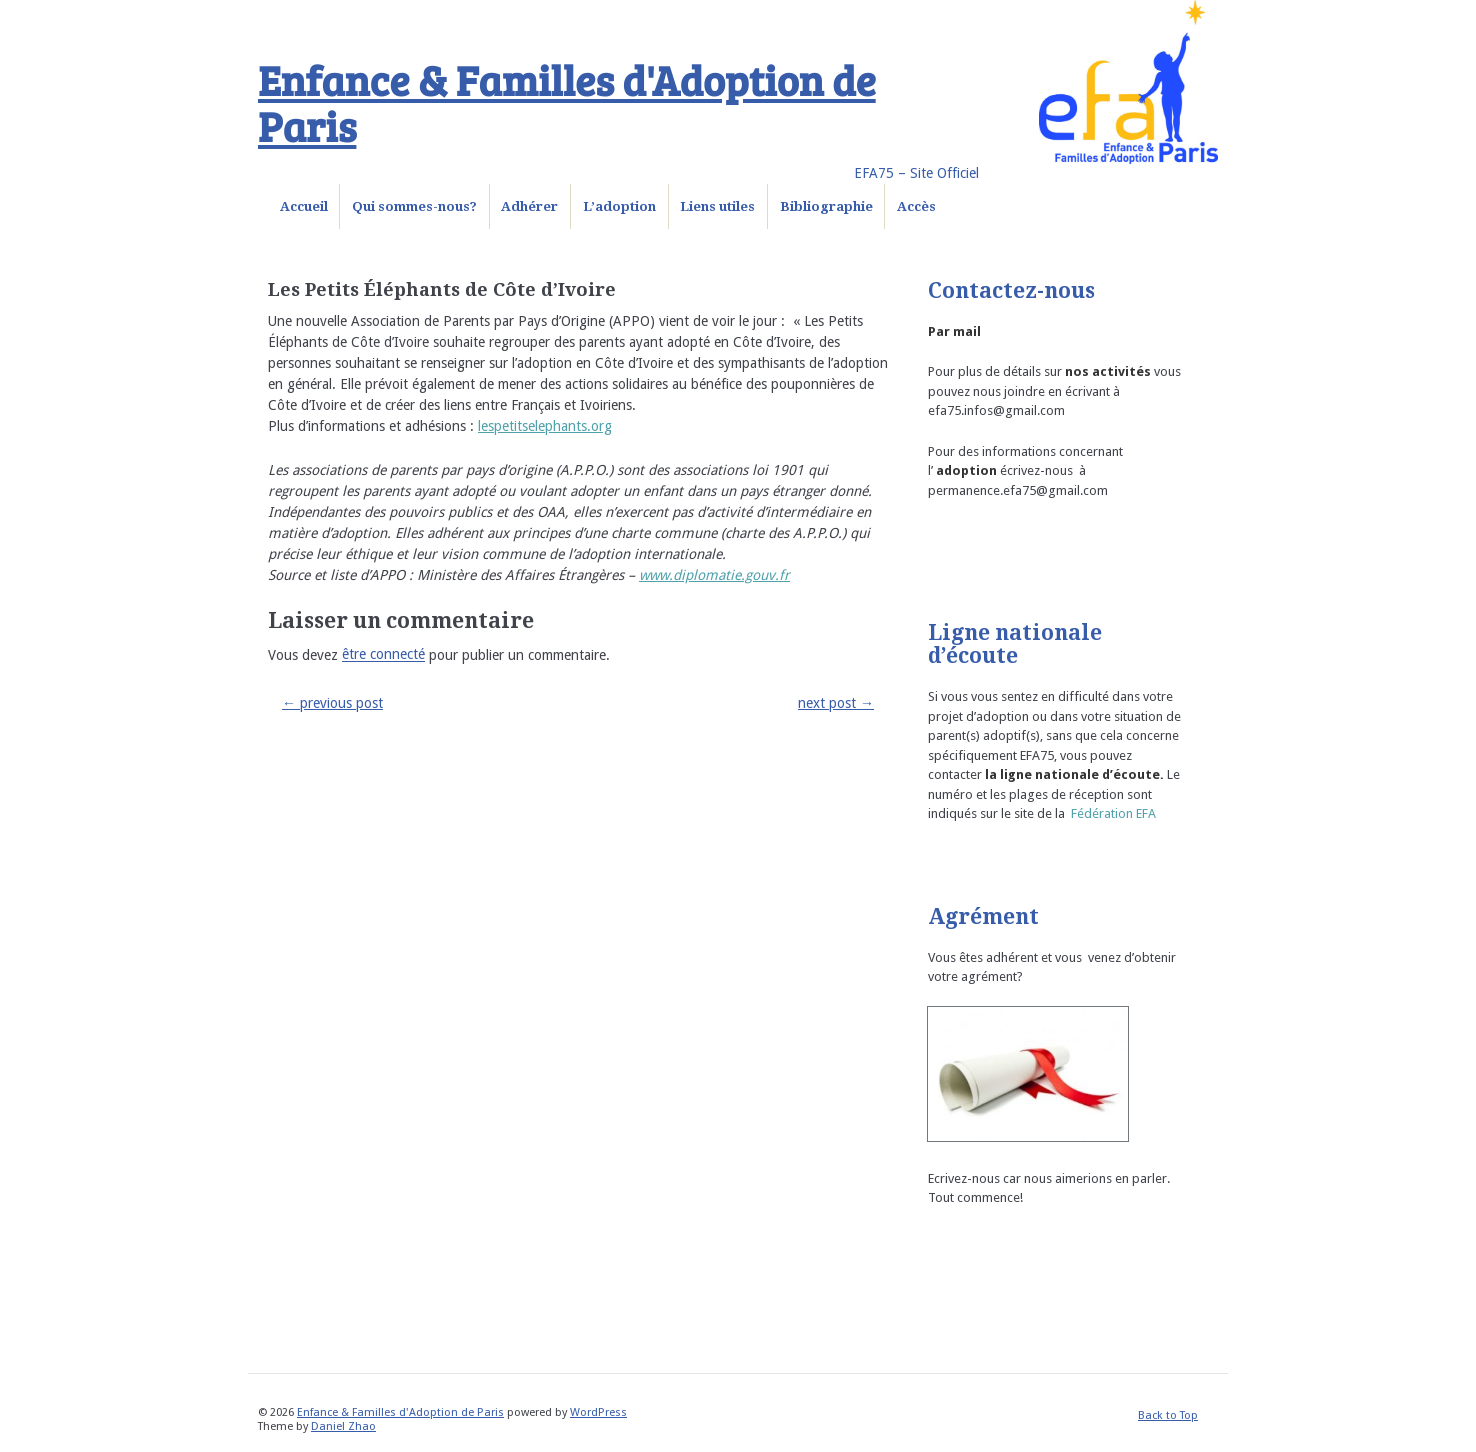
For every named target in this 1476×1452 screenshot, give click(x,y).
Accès (916, 206)
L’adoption (619, 206)
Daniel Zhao (343, 1426)
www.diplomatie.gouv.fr (714, 575)
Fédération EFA (1113, 813)
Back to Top (1168, 1415)
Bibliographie (826, 206)
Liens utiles (717, 206)
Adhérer (529, 206)
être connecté (383, 655)
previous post (332, 703)
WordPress (598, 1412)
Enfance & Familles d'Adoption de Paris (567, 102)
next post (836, 703)
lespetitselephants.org (545, 426)
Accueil (304, 206)
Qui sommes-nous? (414, 206)
